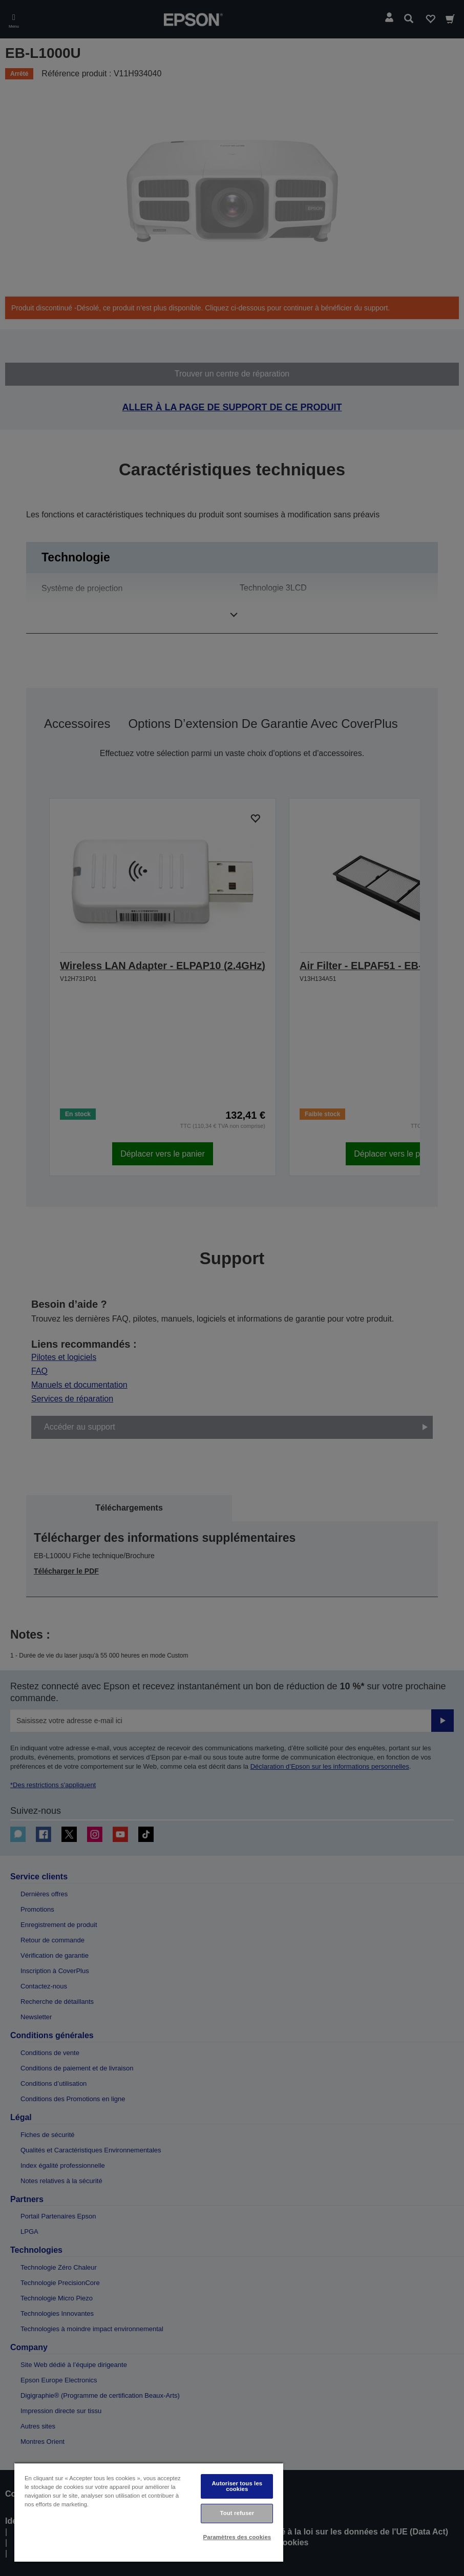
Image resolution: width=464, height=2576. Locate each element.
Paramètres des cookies (237, 2537)
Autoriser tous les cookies (237, 2486)
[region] (148, 2512)
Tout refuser (237, 2513)
